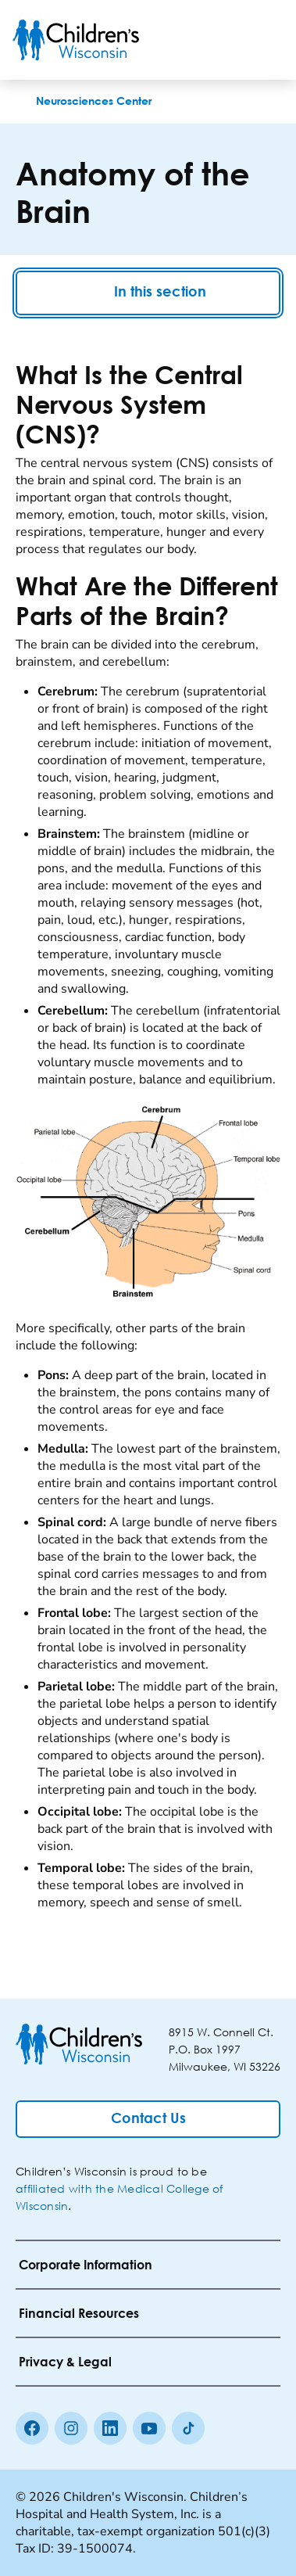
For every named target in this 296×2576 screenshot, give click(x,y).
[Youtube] (149, 2428)
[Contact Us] (148, 2119)
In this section (148, 293)
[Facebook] (32, 2428)
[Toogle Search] (224, 40)
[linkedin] (110, 2428)
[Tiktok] (188, 2428)
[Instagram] (71, 2428)
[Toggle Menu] (265, 40)
